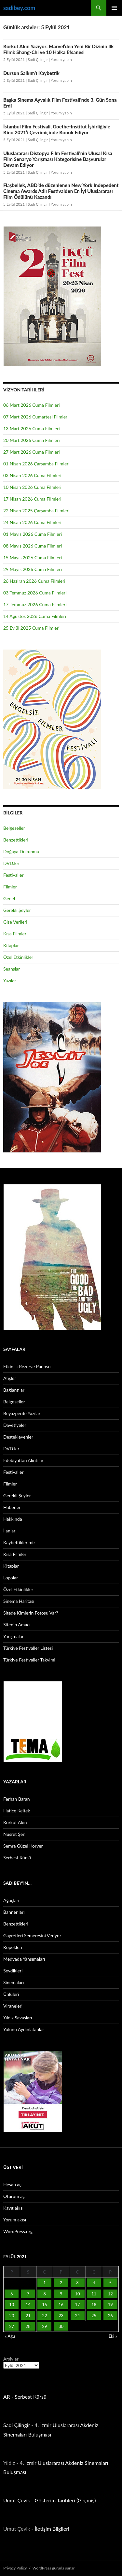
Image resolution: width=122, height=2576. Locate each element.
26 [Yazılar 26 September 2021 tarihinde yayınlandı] (110, 2315)
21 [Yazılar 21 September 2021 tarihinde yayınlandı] (28, 2315)
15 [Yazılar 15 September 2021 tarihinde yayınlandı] (44, 2304)
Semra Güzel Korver (23, 1846)
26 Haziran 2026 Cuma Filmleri (34, 581)
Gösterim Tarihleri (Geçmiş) (65, 2500)
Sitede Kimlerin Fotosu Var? (30, 1613)
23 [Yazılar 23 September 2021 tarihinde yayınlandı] (61, 2315)
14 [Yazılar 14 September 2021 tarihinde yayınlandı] (28, 2304)
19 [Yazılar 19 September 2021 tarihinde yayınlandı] (110, 2304)
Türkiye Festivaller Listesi (28, 1648)
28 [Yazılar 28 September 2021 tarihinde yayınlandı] (28, 2326)
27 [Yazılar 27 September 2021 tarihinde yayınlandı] (11, 2326)
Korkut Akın (15, 1822)
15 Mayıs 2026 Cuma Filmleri (32, 557)
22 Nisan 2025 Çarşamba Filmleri (36, 510)
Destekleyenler (18, 1437)
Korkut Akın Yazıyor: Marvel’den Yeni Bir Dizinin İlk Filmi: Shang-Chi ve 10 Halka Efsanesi (58, 49)
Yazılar (9, 980)
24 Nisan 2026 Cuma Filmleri (32, 522)
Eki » (113, 2336)
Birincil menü (114, 8)
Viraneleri (12, 2006)
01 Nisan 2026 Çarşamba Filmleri (36, 463)
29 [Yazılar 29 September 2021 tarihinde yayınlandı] (44, 2326)
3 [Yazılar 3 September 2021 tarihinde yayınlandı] (77, 2282)
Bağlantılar (13, 1390)
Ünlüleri (11, 1994)
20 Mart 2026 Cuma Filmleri (31, 440)
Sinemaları (13, 1982)
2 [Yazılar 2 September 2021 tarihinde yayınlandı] (61, 2282)
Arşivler (11, 2359)
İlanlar (9, 1530)
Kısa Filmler (14, 933)
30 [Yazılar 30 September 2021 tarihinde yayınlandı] (61, 2326)
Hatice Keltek (16, 1810)
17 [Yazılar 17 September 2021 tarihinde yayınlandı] (77, 2304)
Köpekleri (12, 1947)
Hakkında (12, 1519)
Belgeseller (14, 828)
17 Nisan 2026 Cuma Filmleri (32, 499)
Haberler (12, 1507)
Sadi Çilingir (38, 59)
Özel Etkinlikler (18, 957)
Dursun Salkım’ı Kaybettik (31, 73)
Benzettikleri (15, 839)
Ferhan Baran (16, 1799)
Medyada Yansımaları (24, 1959)
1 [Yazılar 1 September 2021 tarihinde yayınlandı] (44, 2282)
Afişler (9, 1378)
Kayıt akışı (13, 2208)
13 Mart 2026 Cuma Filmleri (31, 428)
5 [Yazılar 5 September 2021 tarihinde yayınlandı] (110, 2282)
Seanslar (11, 969)
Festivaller (13, 875)
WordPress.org (18, 2231)
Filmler (10, 886)
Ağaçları (11, 1900)
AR (6, 2396)
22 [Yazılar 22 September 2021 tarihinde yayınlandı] (44, 2315)
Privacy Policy (15, 2568)
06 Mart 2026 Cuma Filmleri (31, 405)
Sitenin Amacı (16, 1624)
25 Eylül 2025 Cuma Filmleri (31, 628)
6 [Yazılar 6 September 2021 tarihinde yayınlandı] (11, 2293)
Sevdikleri (12, 1970)
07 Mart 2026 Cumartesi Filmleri (36, 416)
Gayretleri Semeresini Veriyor (32, 1935)
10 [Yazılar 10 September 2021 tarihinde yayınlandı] (77, 2293)
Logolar (10, 1577)
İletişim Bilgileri (52, 2528)
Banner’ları (14, 1912)
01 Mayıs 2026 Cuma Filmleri (32, 534)
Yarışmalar (13, 1636)
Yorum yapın (61, 59)
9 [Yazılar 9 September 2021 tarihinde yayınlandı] (61, 2293)
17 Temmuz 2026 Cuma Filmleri (35, 604)
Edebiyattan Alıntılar (23, 1460)
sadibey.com (19, 7)
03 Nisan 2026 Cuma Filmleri (32, 475)
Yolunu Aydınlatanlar (23, 2029)
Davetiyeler (14, 1425)
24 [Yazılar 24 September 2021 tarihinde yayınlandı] (77, 2315)
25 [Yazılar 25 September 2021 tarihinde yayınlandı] (93, 2315)
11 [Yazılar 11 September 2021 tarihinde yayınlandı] (93, 2293)
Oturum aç (14, 2196)
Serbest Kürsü (17, 1857)
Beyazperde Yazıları (22, 1413)
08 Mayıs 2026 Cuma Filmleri (32, 546)
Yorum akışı (14, 2219)
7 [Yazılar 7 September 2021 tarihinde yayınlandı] (28, 2293)
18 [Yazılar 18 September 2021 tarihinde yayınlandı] (93, 2304)
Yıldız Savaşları (17, 2017)
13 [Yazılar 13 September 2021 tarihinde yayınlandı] (11, 2304)
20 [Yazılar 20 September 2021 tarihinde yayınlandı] (11, 2315)
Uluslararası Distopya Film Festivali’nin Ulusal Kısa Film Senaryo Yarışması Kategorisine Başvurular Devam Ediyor (57, 159)
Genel (9, 898)
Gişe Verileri (15, 922)
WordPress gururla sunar (54, 2568)
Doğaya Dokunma (21, 851)
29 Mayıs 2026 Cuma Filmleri (32, 569)
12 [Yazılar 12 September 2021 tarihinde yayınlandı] (110, 2293)
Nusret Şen (14, 1834)
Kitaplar (11, 945)
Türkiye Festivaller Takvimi (29, 1659)
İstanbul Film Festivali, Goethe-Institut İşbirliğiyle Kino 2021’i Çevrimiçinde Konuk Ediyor (56, 129)
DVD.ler (11, 863)
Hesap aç (12, 2184)
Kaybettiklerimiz (19, 1542)
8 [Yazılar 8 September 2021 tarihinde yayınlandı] (44, 2293)
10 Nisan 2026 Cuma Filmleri (32, 487)
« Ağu (10, 2336)
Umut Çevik (16, 2500)
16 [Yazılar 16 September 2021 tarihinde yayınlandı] (61, 2304)
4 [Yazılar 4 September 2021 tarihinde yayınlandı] (94, 2282)
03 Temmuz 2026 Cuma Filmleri (35, 592)
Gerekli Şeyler (17, 910)
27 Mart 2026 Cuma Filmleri (31, 452)
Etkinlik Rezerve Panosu (27, 1366)
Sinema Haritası (18, 1601)
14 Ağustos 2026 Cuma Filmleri (34, 616)
